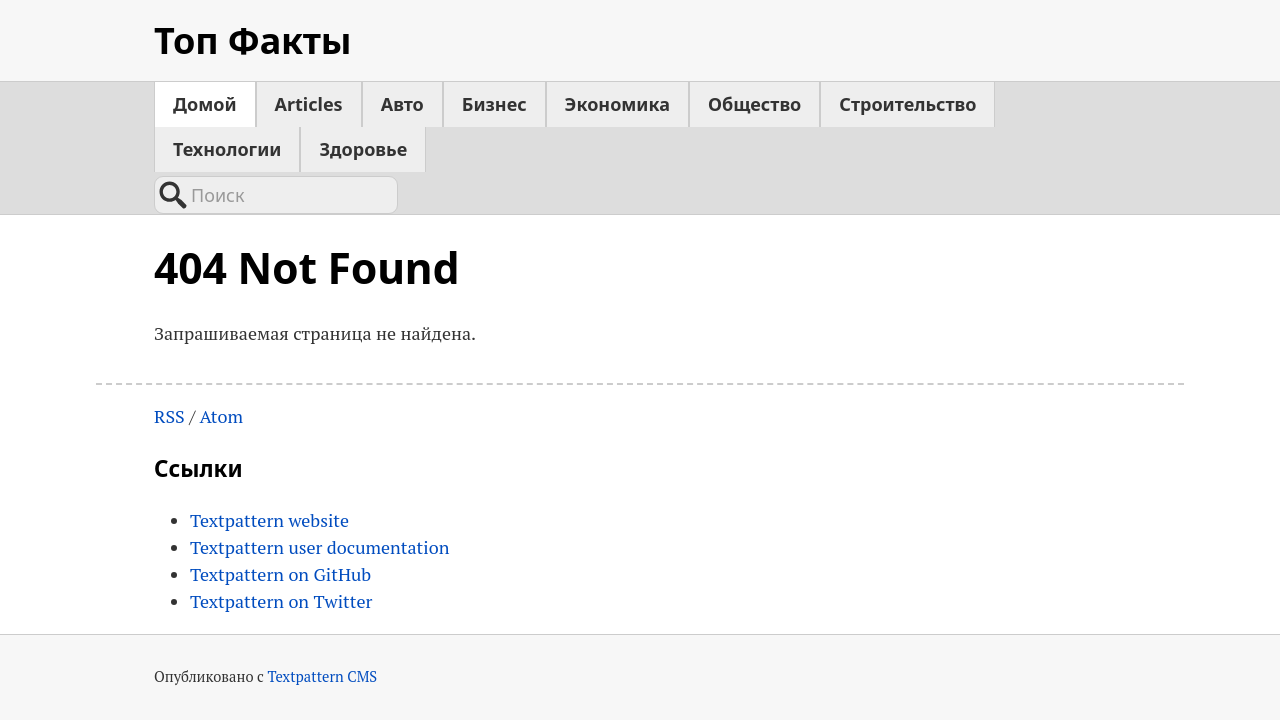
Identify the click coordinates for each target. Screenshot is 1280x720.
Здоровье (363, 149)
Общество (754, 104)
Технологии (227, 149)
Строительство (907, 104)
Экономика (617, 104)
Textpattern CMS (322, 676)
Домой (205, 104)
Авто (402, 104)
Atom (221, 416)
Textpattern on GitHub (280, 574)
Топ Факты (252, 40)
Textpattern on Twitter (281, 601)
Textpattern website (269, 520)
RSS (169, 416)
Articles (309, 104)
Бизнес (494, 104)
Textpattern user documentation (319, 547)
